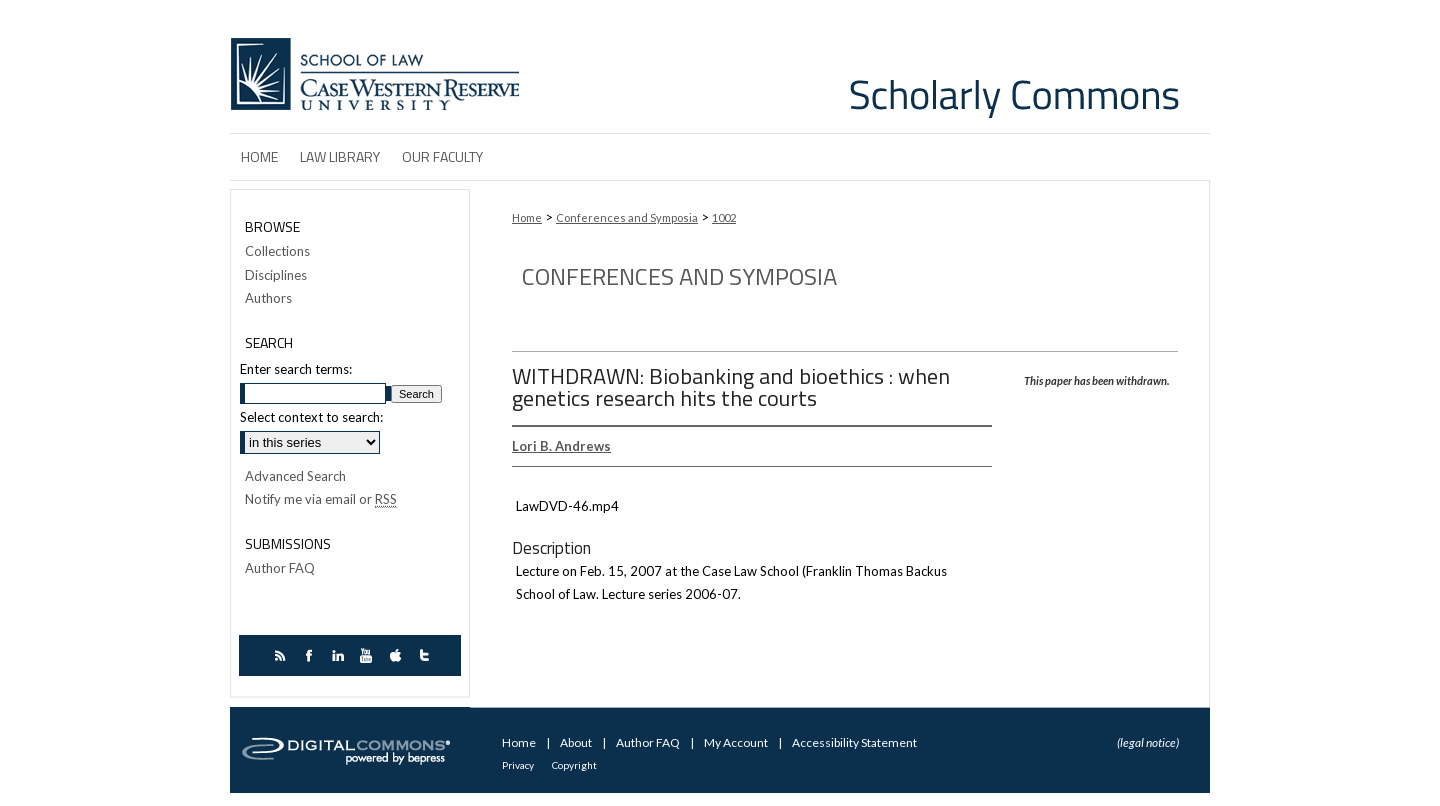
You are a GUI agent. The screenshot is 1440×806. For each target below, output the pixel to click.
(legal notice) (1148, 742)
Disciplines (276, 275)
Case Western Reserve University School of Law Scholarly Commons (868, 66)
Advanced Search (295, 476)
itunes (398, 655)
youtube (369, 655)
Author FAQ (280, 568)
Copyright (574, 765)
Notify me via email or (321, 500)
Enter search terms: (296, 369)
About (577, 742)
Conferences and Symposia (627, 217)
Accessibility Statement (854, 742)
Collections (277, 251)
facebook (311, 655)
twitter (427, 655)
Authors (268, 298)
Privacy (519, 765)
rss (282, 655)
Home (527, 217)
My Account (737, 742)
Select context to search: (311, 417)
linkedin (340, 655)
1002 (724, 217)
